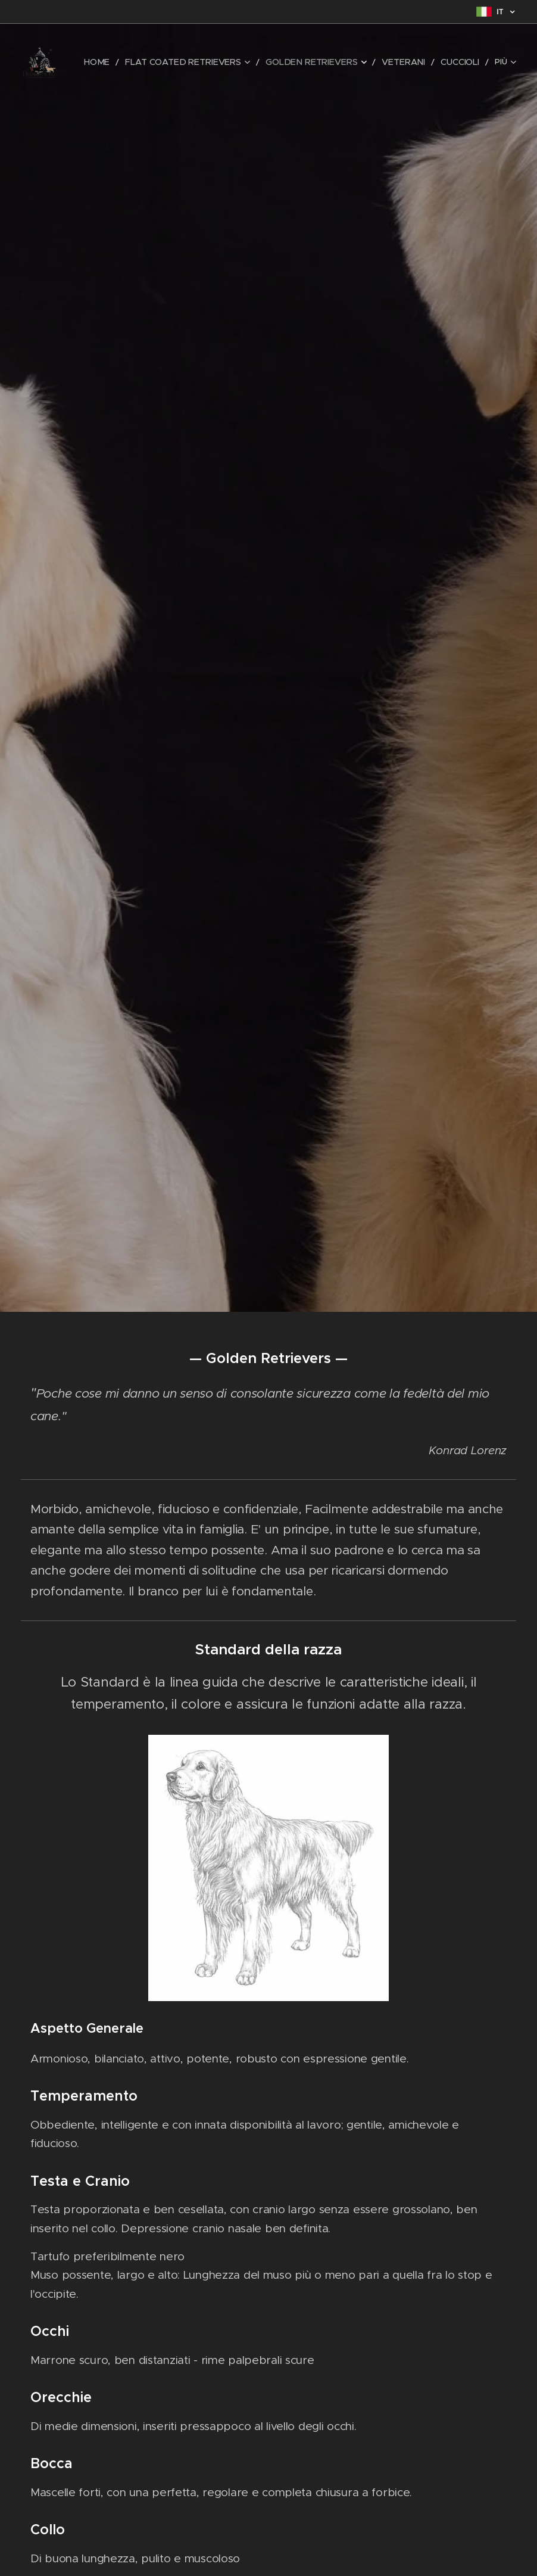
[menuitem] (125, 62)
